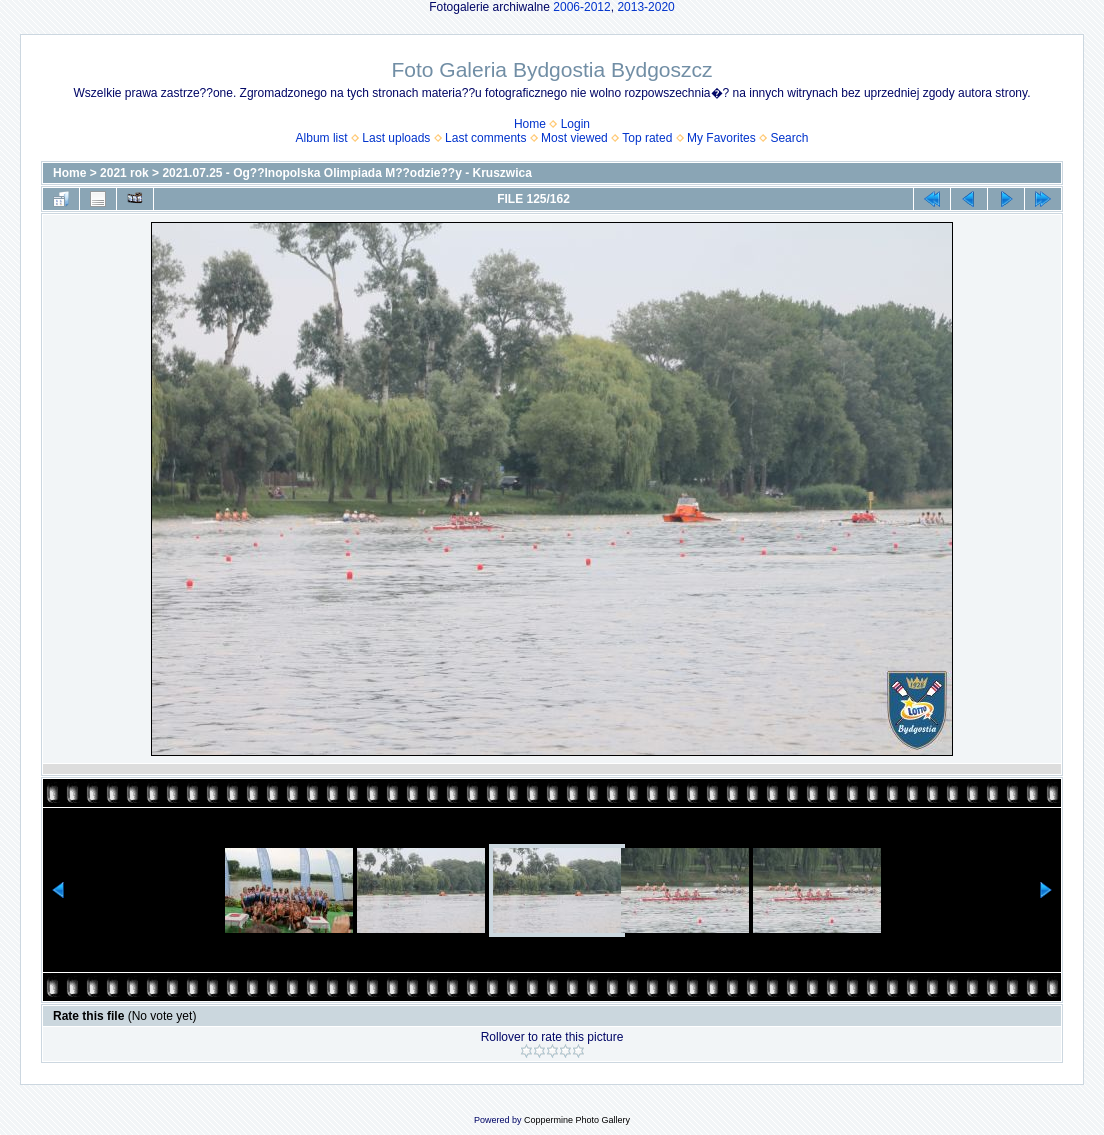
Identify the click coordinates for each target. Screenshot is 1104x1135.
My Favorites (721, 138)
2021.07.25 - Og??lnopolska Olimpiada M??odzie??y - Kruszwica (346, 173)
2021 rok (124, 173)
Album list (322, 138)
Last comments (485, 138)
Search (789, 138)
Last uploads (396, 138)
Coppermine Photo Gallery (577, 1120)
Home (530, 124)
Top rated (647, 138)
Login (575, 124)
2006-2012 (581, 7)
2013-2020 (645, 7)
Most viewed (574, 138)
